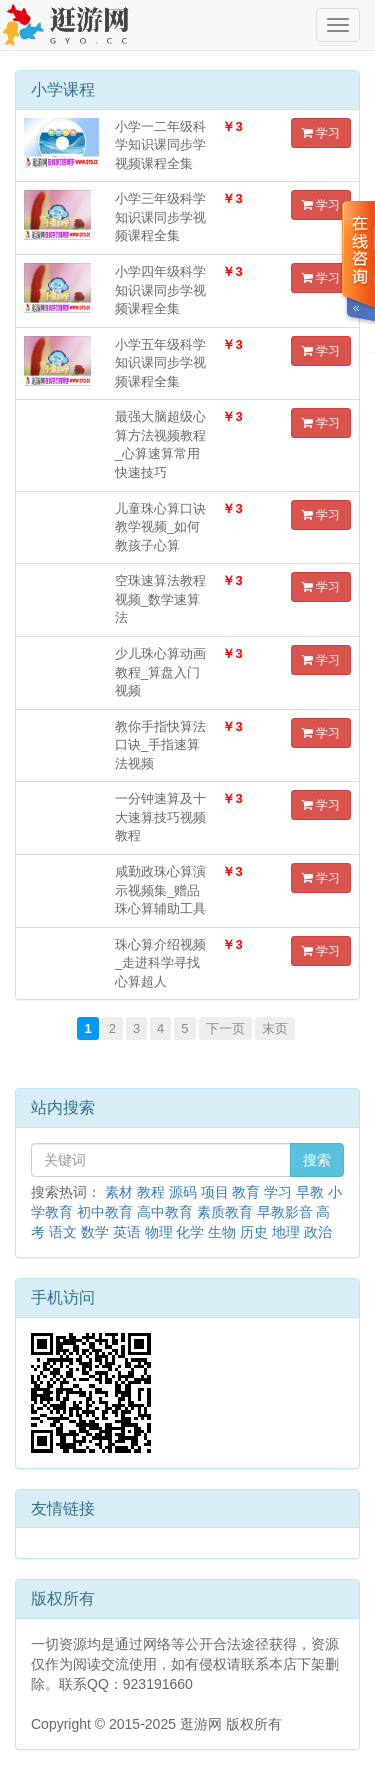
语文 (63, 1232)
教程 (151, 1192)
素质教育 (225, 1212)
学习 (321, 133)
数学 (95, 1232)
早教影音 (285, 1212)
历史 (254, 1232)
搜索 (317, 1160)
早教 (310, 1192)
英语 (127, 1232)
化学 (190, 1232)
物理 (159, 1232)
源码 (183, 1192)
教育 (246, 1192)
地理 (286, 1232)
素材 (119, 1192)
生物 (222, 1232)
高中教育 (165, 1212)
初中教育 (105, 1212)
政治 (318, 1232)
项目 (215, 1192)
